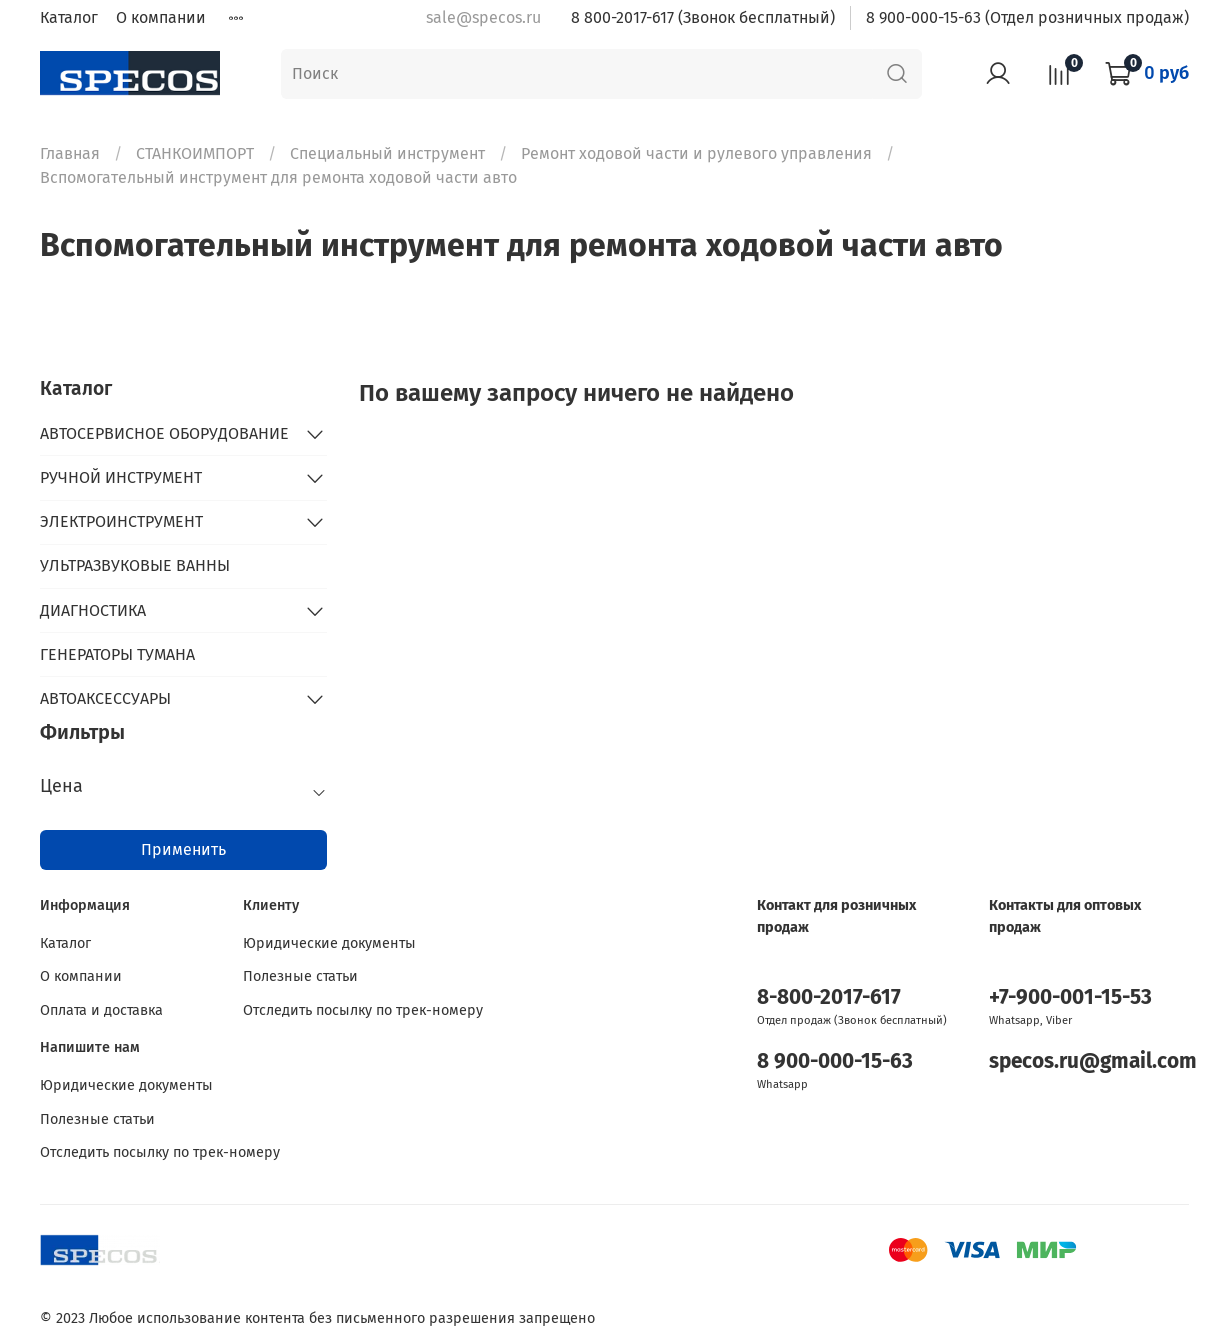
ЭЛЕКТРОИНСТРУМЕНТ (121, 521)
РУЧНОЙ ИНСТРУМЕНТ (121, 477)
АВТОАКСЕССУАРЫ (105, 698)
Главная (70, 153)
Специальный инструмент (387, 153)
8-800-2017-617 (829, 997)
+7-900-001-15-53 (1070, 997)
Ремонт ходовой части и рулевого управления (696, 153)
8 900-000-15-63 (835, 1061)
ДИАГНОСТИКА (93, 610)
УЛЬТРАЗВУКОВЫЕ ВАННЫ (135, 565)
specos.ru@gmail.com (1093, 1061)
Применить (183, 849)
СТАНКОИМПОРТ (195, 153)
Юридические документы (329, 943)
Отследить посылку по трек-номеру (363, 1010)
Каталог (69, 17)
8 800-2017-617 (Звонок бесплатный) (703, 17)
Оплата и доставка (101, 1010)
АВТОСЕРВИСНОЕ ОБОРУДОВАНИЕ (164, 433)
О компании (161, 17)
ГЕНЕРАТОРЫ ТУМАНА (117, 654)
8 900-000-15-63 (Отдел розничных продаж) (1027, 17)
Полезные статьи (300, 976)
